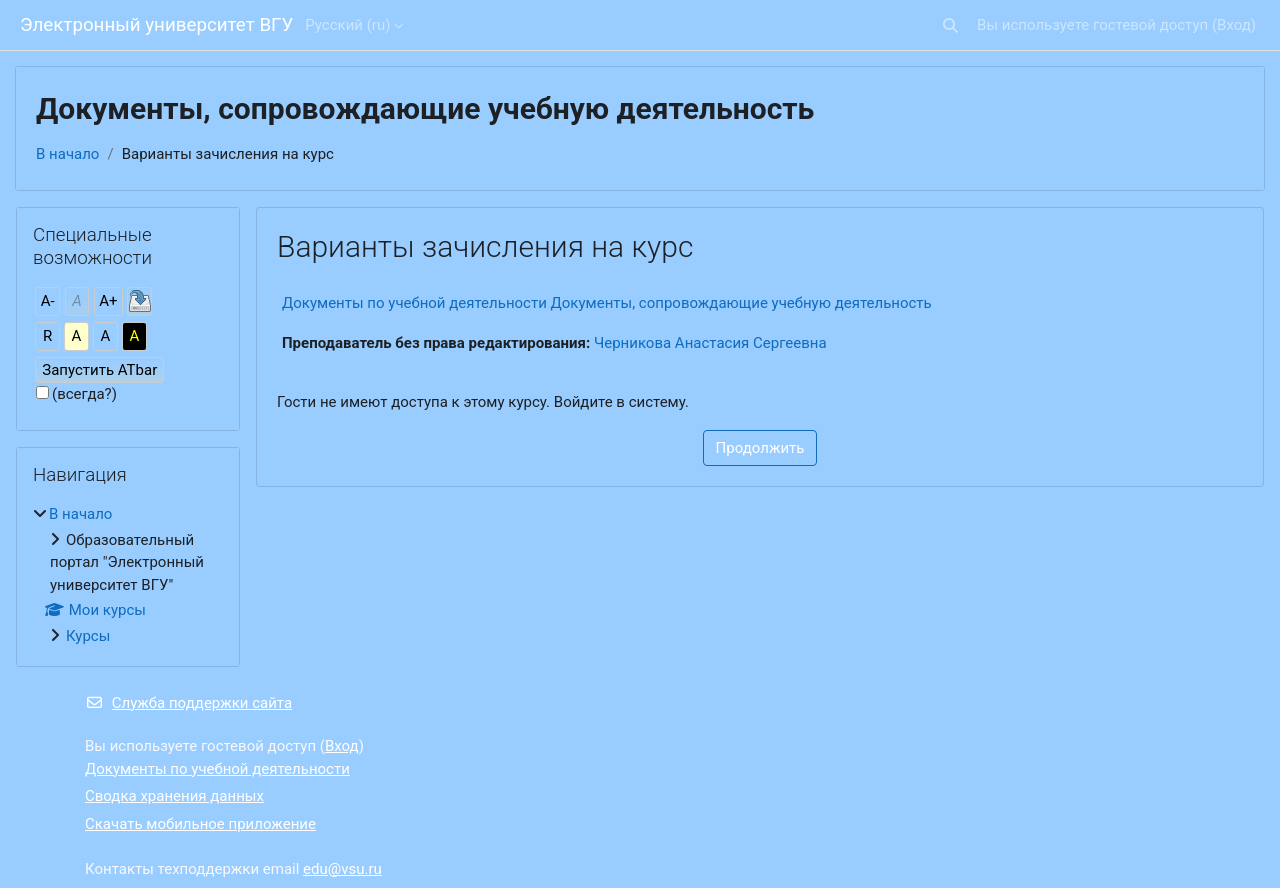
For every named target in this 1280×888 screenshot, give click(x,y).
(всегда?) (84, 394)
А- (48, 301)
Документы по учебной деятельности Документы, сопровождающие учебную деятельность (607, 303)
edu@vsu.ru (342, 869)
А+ (108, 301)
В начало (67, 154)
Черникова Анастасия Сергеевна (710, 343)
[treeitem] (128, 575)
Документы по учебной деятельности (217, 769)
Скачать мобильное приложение (200, 824)
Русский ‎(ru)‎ (347, 25)
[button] (950, 25)
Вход (1234, 25)
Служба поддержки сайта (188, 703)
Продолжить (760, 448)
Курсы (88, 636)
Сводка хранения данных (174, 796)
